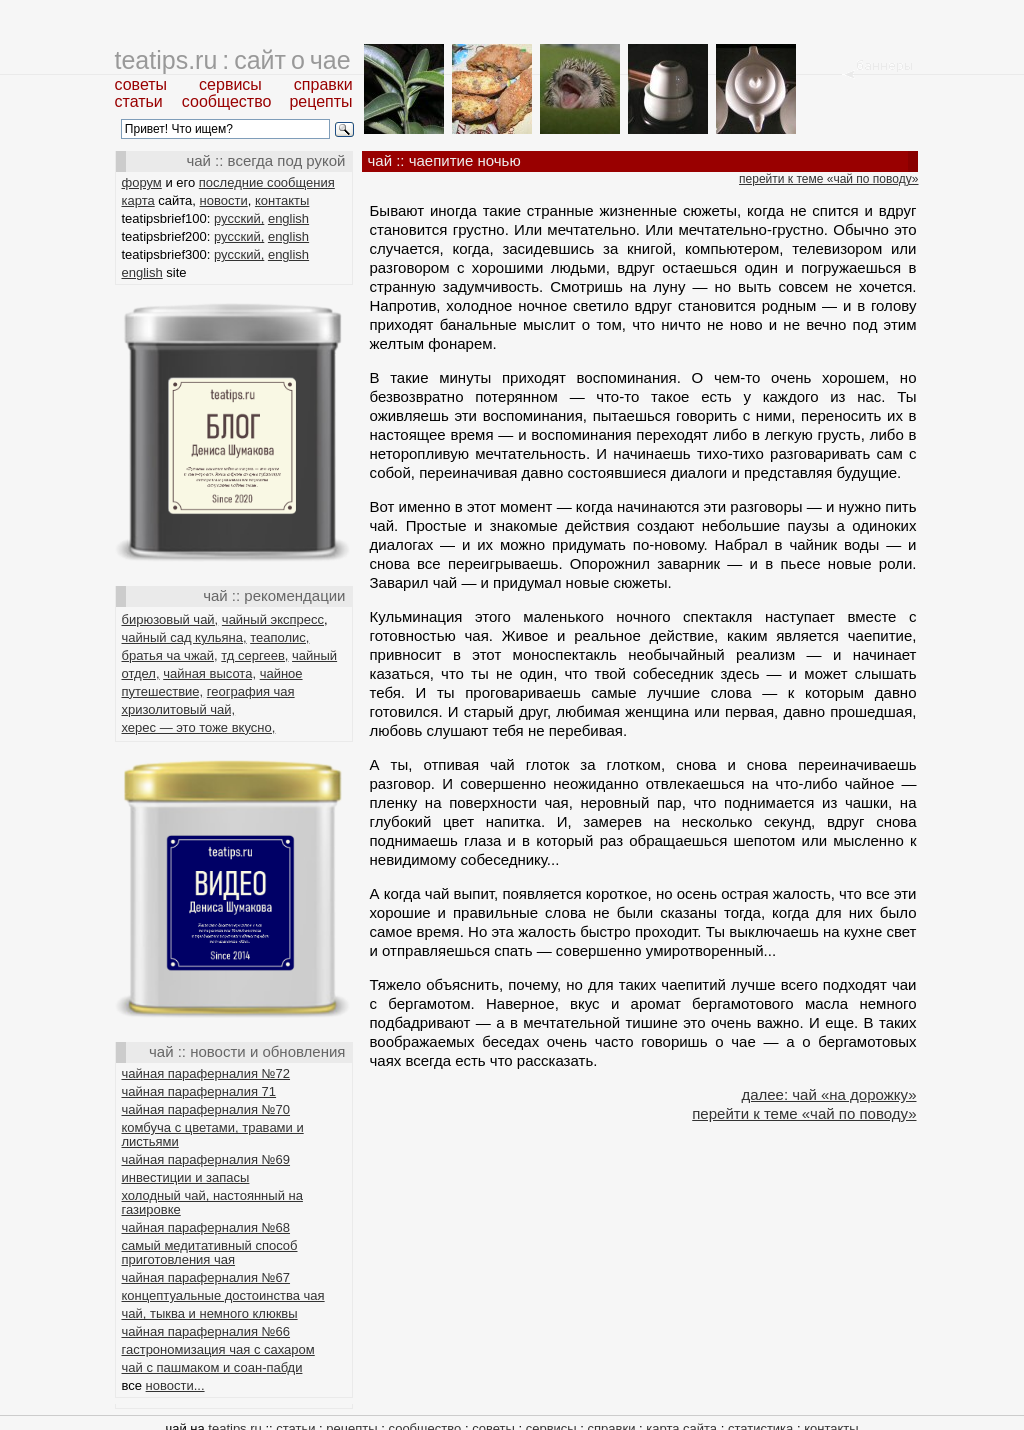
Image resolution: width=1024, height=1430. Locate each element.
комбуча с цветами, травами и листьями (213, 1134)
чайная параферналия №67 (206, 1277)
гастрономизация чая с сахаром (218, 1349)
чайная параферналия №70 (206, 1109)
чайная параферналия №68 (206, 1227)
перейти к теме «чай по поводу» (828, 179)
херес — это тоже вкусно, (199, 727)
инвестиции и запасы (186, 1177)
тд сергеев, (254, 655)
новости (224, 200)
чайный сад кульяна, (184, 637)
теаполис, (279, 637)
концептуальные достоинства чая (223, 1295)
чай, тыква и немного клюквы (210, 1313)
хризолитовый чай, (179, 709)
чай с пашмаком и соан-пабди (212, 1367)
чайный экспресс (273, 619)
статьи (139, 101)
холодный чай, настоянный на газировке (212, 1202)
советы (141, 84)
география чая (251, 691)
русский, (239, 218)
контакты (282, 200)
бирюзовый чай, (170, 619)
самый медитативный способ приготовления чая (210, 1252)
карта (138, 200)
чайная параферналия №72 (206, 1073)
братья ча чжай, (170, 655)
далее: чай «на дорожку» (828, 1094)
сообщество (227, 101)
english (288, 218)
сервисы (230, 84)
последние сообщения (267, 182)
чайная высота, (209, 673)
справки (323, 84)
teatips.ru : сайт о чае (233, 60)
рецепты (320, 101)
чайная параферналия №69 (206, 1159)
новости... (175, 1385)
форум (142, 182)
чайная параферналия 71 (199, 1091)
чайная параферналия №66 (206, 1331)
